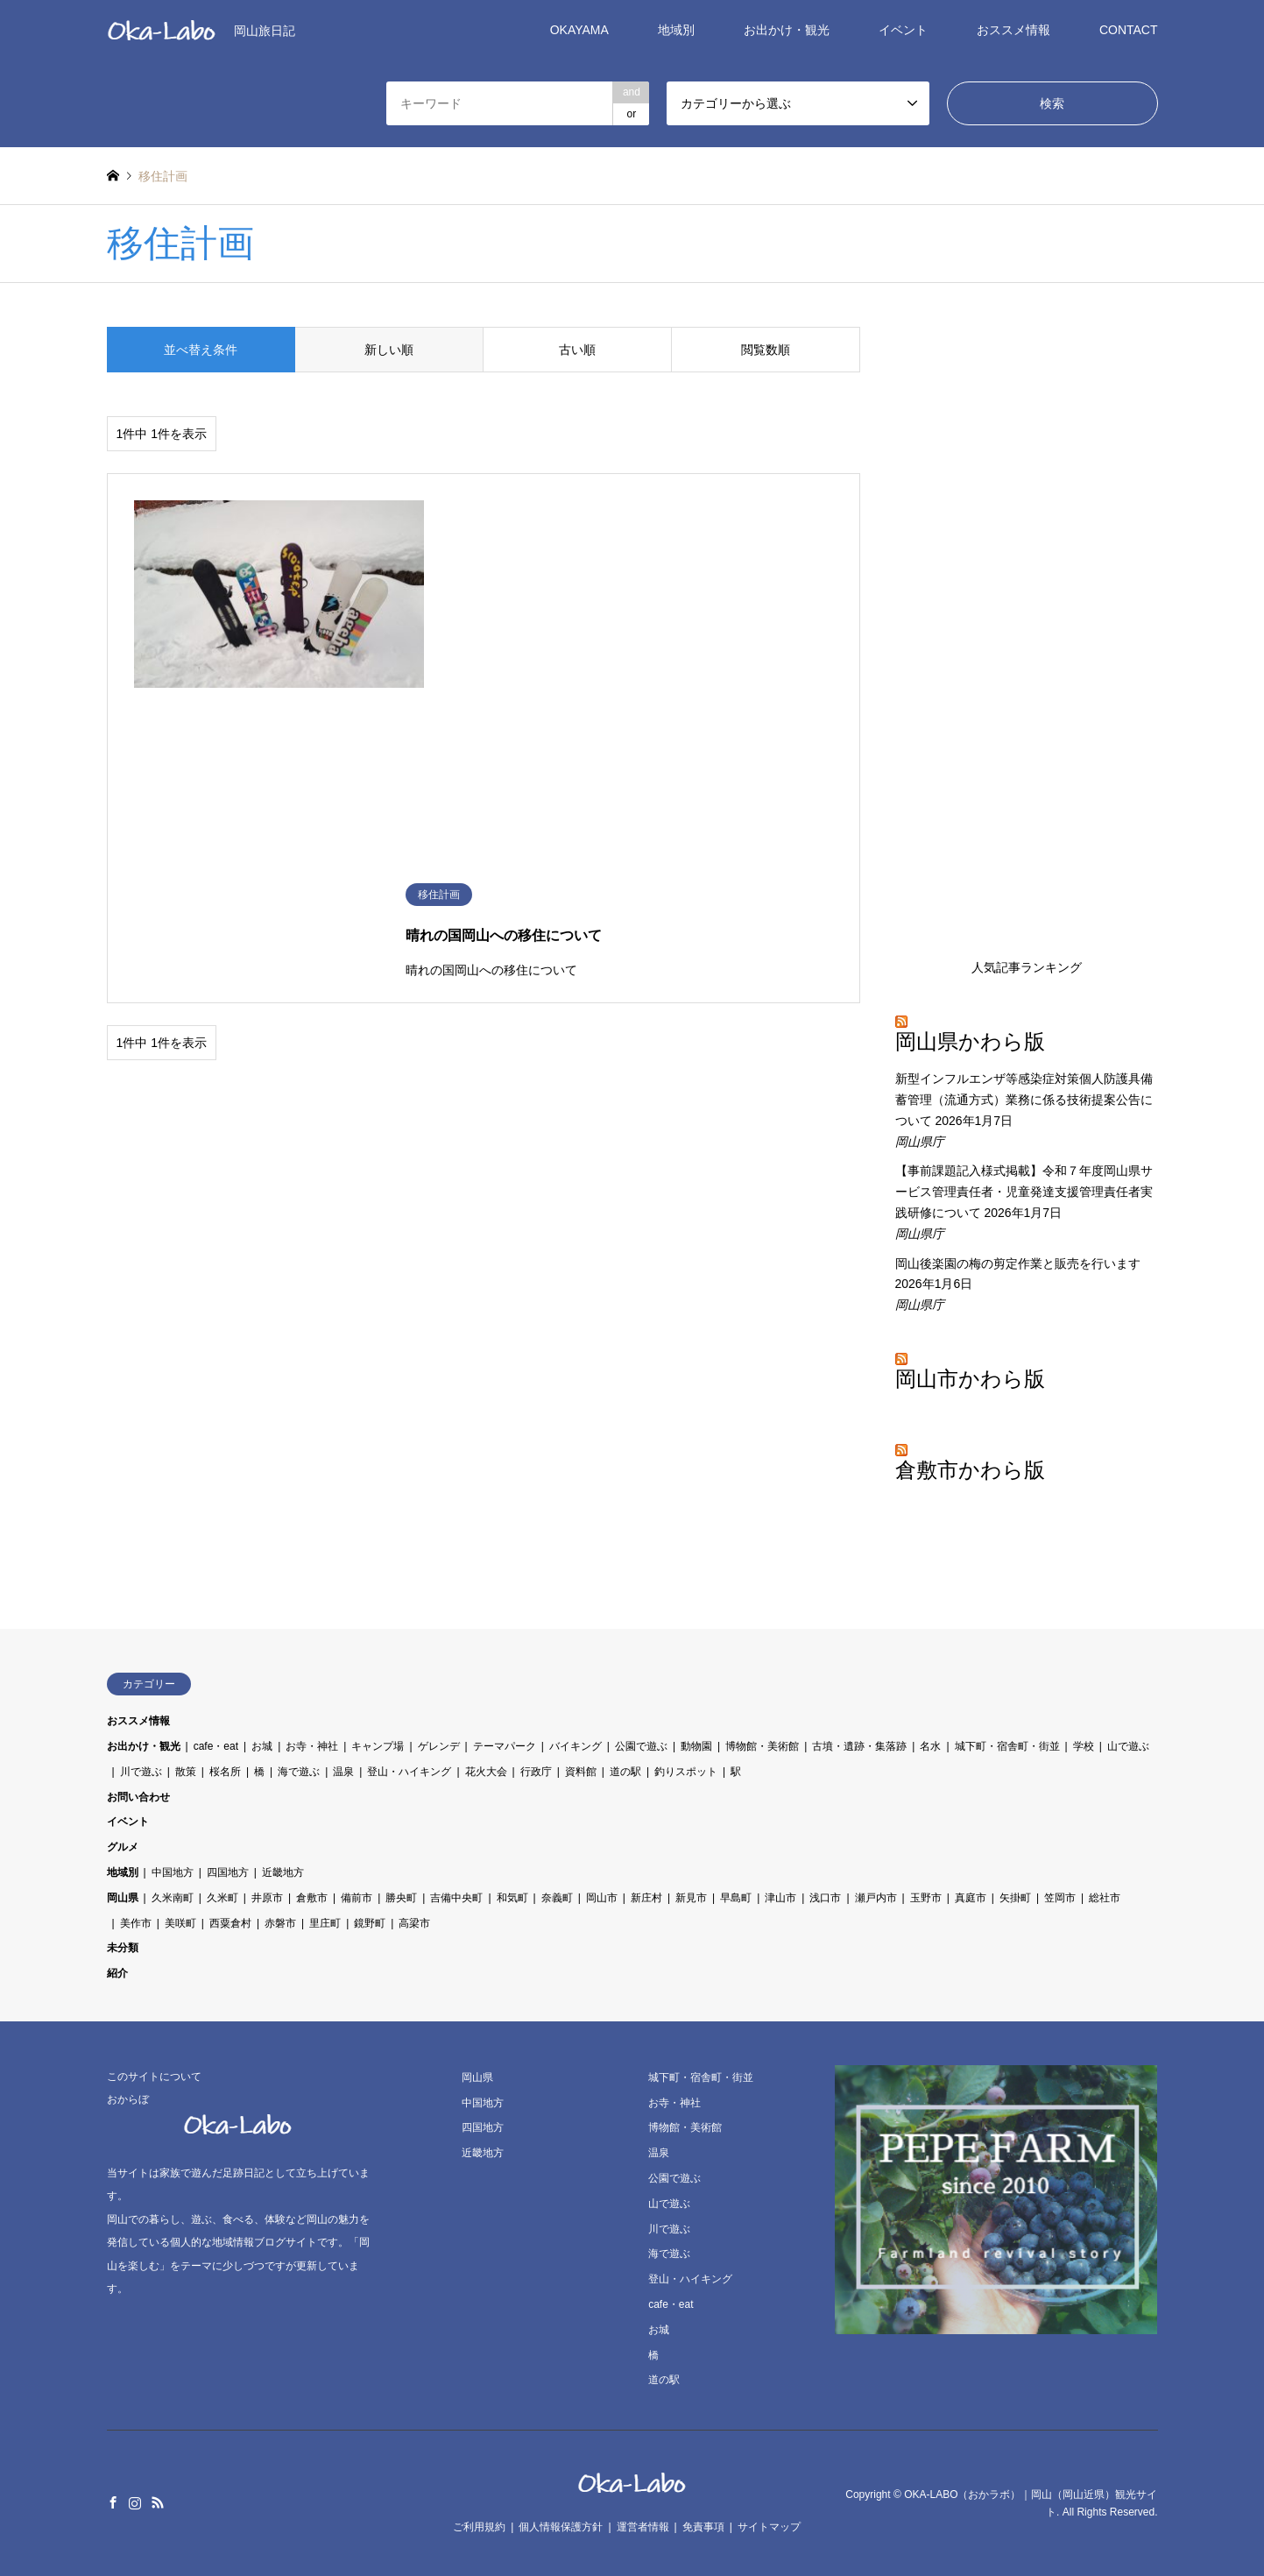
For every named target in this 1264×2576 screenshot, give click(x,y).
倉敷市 (312, 1898)
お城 (261, 1746)
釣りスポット (685, 1772)
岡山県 (122, 1898)
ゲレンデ (439, 1746)
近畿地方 (283, 1872)
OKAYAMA (579, 30)
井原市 (267, 1898)
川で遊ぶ (141, 1772)
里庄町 (325, 1923)
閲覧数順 (765, 350)
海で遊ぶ (299, 1772)
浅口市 (825, 1898)
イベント (903, 30)
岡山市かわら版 (970, 1379)
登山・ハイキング (409, 1772)
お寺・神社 (312, 1746)
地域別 (676, 30)
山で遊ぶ (1128, 1746)
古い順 (577, 350)
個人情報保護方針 (561, 2527)
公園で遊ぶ (641, 1746)
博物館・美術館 (762, 1746)
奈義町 (557, 1898)
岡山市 (602, 1898)
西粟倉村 (230, 1923)
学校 (1083, 1746)
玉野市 (926, 1898)
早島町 (736, 1898)
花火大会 (486, 1772)
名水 (930, 1746)
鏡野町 (369, 1923)
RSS (158, 2502)
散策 (185, 1772)
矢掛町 (1015, 1898)
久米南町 (173, 1898)
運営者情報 (643, 2527)
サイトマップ (769, 2527)
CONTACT (1128, 30)
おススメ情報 (1013, 30)
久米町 (222, 1898)
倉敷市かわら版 (970, 1470)
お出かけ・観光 (787, 30)
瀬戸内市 (876, 1898)
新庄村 (646, 1898)
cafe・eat (216, 1746)
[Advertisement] (1026, 632)
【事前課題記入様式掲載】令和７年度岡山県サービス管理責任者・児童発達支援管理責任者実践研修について (1024, 1192)
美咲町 (180, 1923)
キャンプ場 (377, 1746)
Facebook (113, 2502)
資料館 (581, 1772)
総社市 (1104, 1898)
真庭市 (970, 1898)
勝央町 (401, 1898)
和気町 (512, 1898)
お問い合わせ (138, 1797)
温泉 (343, 1772)
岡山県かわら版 (970, 1041)
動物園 (696, 1746)
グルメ (122, 1847)
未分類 (122, 1948)
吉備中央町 (456, 1898)
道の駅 (625, 1772)
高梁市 (414, 1923)
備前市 (356, 1898)
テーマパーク (504, 1746)
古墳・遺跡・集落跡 (859, 1746)
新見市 (691, 1898)
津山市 (780, 1898)
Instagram (135, 2502)
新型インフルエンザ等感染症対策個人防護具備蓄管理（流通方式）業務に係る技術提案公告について (1024, 1100)
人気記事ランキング (1026, 967)
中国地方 (173, 1872)
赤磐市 (280, 1923)
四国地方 (228, 1872)
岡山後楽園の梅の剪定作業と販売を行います (1017, 1263)
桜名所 (225, 1772)
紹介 (117, 1973)
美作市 (136, 1923)
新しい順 (388, 350)
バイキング (575, 1746)
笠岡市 (1060, 1898)
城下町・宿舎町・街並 (1007, 1746)
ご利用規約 (479, 2527)
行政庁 (536, 1772)
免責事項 (703, 2527)
